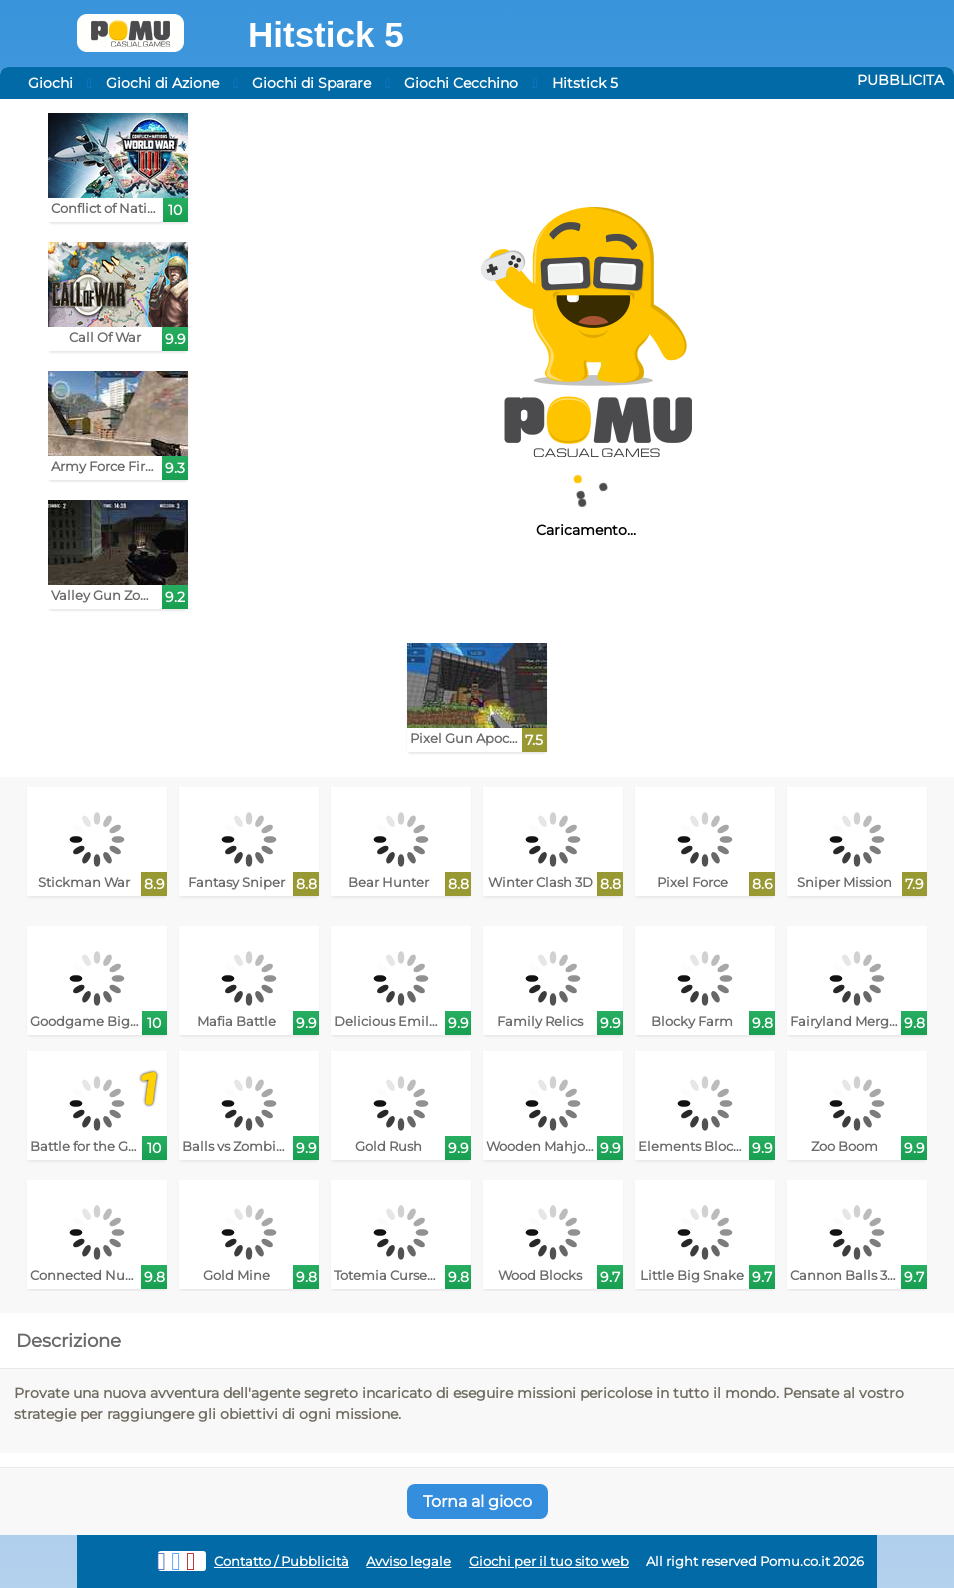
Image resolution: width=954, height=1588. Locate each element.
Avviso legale (408, 1561)
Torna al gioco (477, 1501)
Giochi (50, 83)
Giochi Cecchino (461, 83)
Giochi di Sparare (311, 83)
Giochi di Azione (162, 83)
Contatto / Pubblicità (281, 1561)
